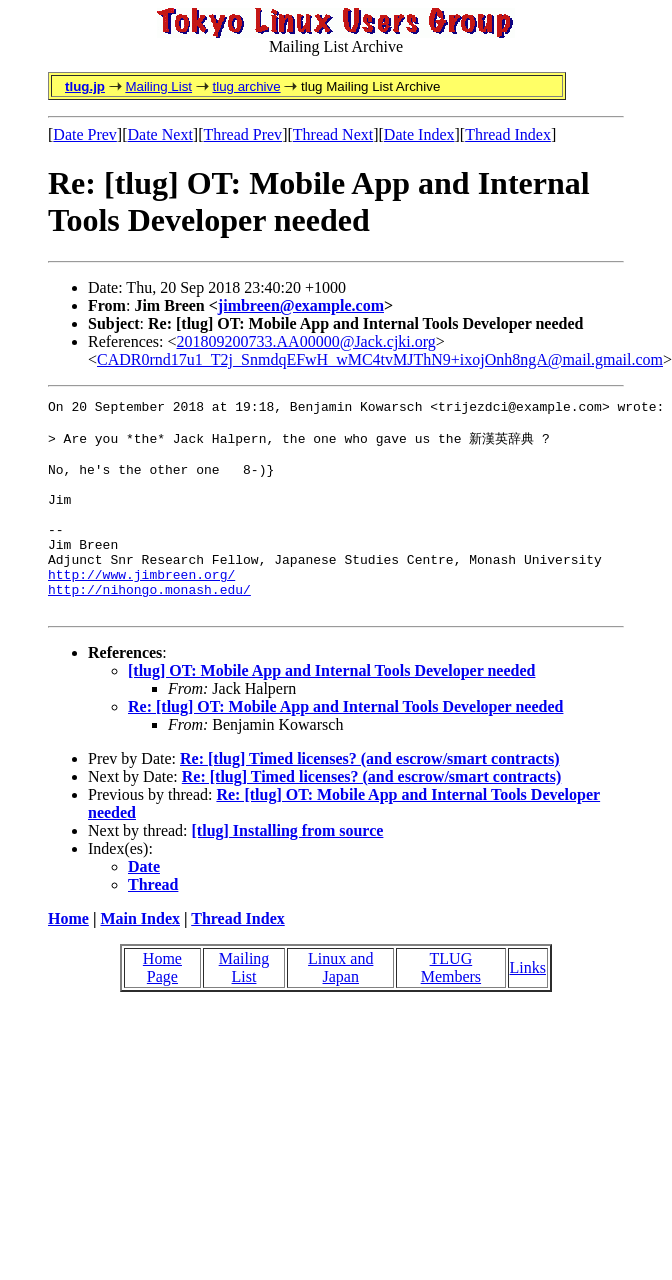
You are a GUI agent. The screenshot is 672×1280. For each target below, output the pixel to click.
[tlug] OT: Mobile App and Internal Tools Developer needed (331, 710)
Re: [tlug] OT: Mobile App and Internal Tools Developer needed (345, 746)
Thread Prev (242, 134)
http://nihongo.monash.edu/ (149, 626)
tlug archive (246, 86)
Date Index (419, 134)
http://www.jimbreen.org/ (141, 608)
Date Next (160, 134)
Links (528, 1007)
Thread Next (333, 134)
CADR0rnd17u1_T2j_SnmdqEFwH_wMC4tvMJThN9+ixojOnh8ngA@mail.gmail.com (380, 359)
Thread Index (508, 134)
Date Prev (85, 134)
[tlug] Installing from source (288, 870)
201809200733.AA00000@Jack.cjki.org (306, 341)
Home (68, 958)
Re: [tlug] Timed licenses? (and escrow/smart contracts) (370, 798)
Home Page (162, 1007)
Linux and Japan (340, 1007)
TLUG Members (451, 1007)
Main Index (140, 958)
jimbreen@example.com (301, 305)
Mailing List (158, 86)
